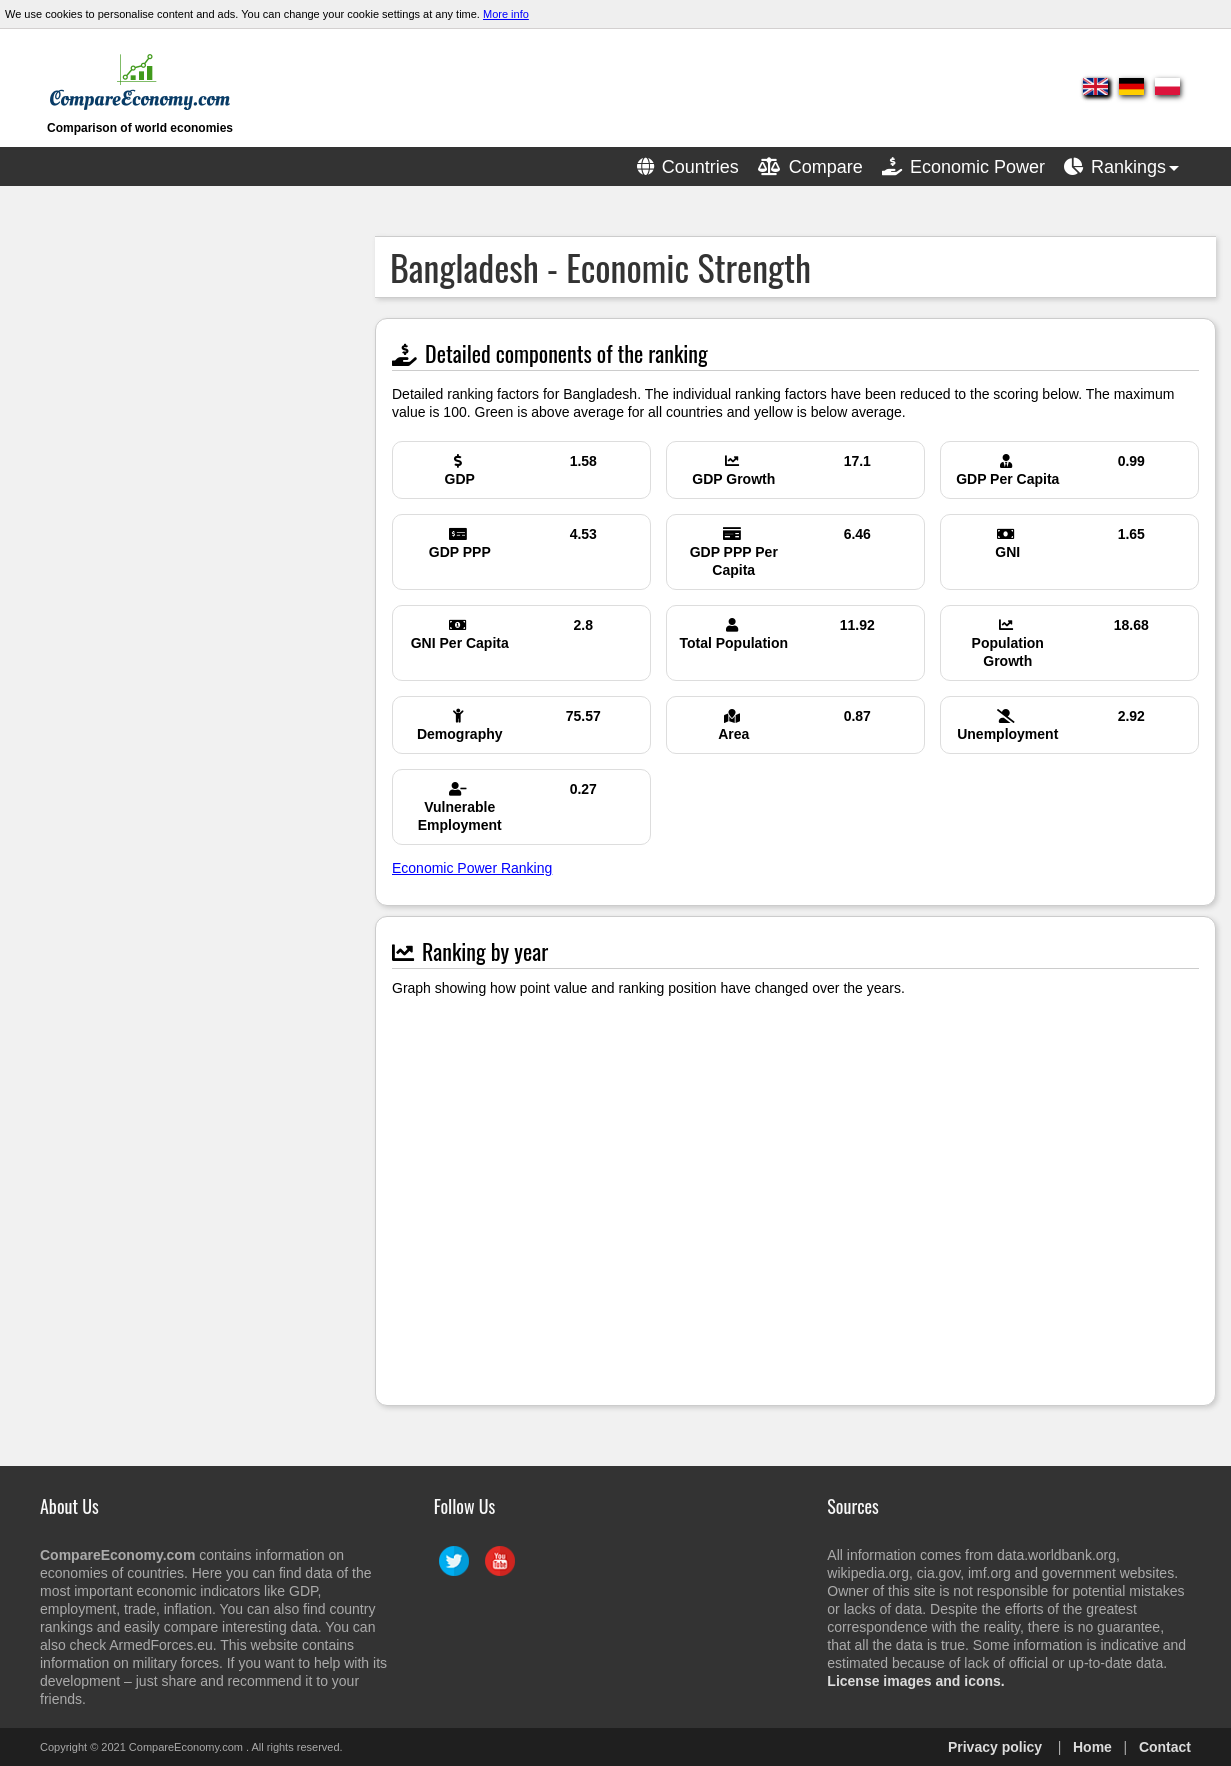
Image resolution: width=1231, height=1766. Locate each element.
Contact (1165, 1747)
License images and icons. (915, 1681)
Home (1092, 1747)
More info (506, 14)
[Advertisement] (165, 536)
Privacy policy (995, 1747)
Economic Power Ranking (472, 868)
